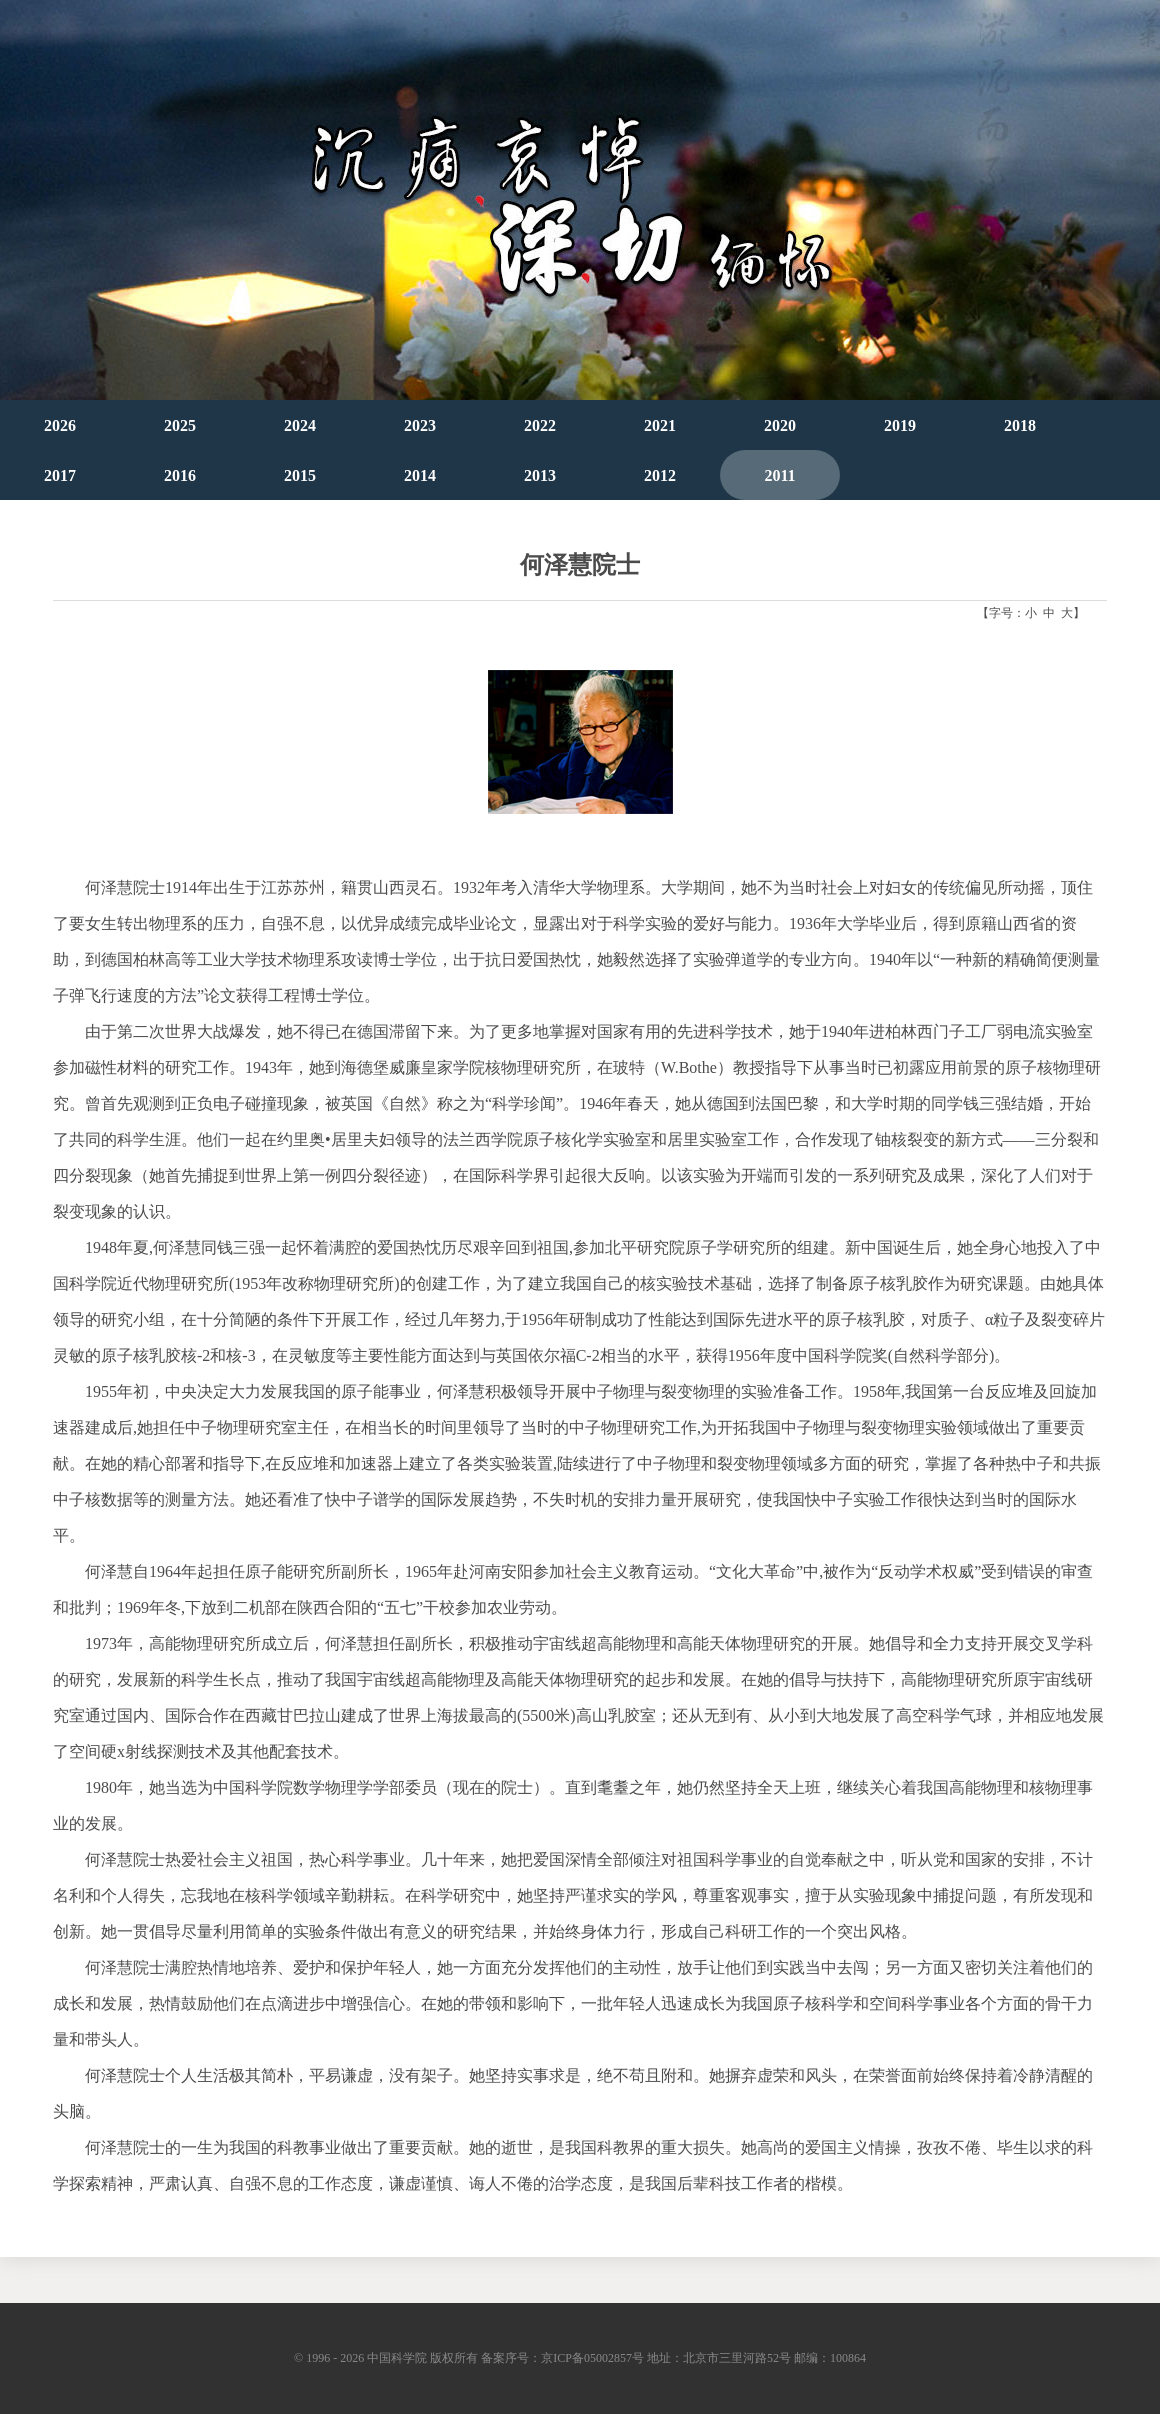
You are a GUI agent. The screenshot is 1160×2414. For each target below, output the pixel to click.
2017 (60, 475)
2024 (300, 425)
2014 (420, 475)
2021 (660, 425)
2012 (660, 475)
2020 (780, 425)
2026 (60, 425)
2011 (779, 475)
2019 (900, 425)
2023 (420, 425)
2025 (180, 425)
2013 (540, 475)
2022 (540, 425)
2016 (180, 475)
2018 (1020, 425)
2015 (300, 475)
